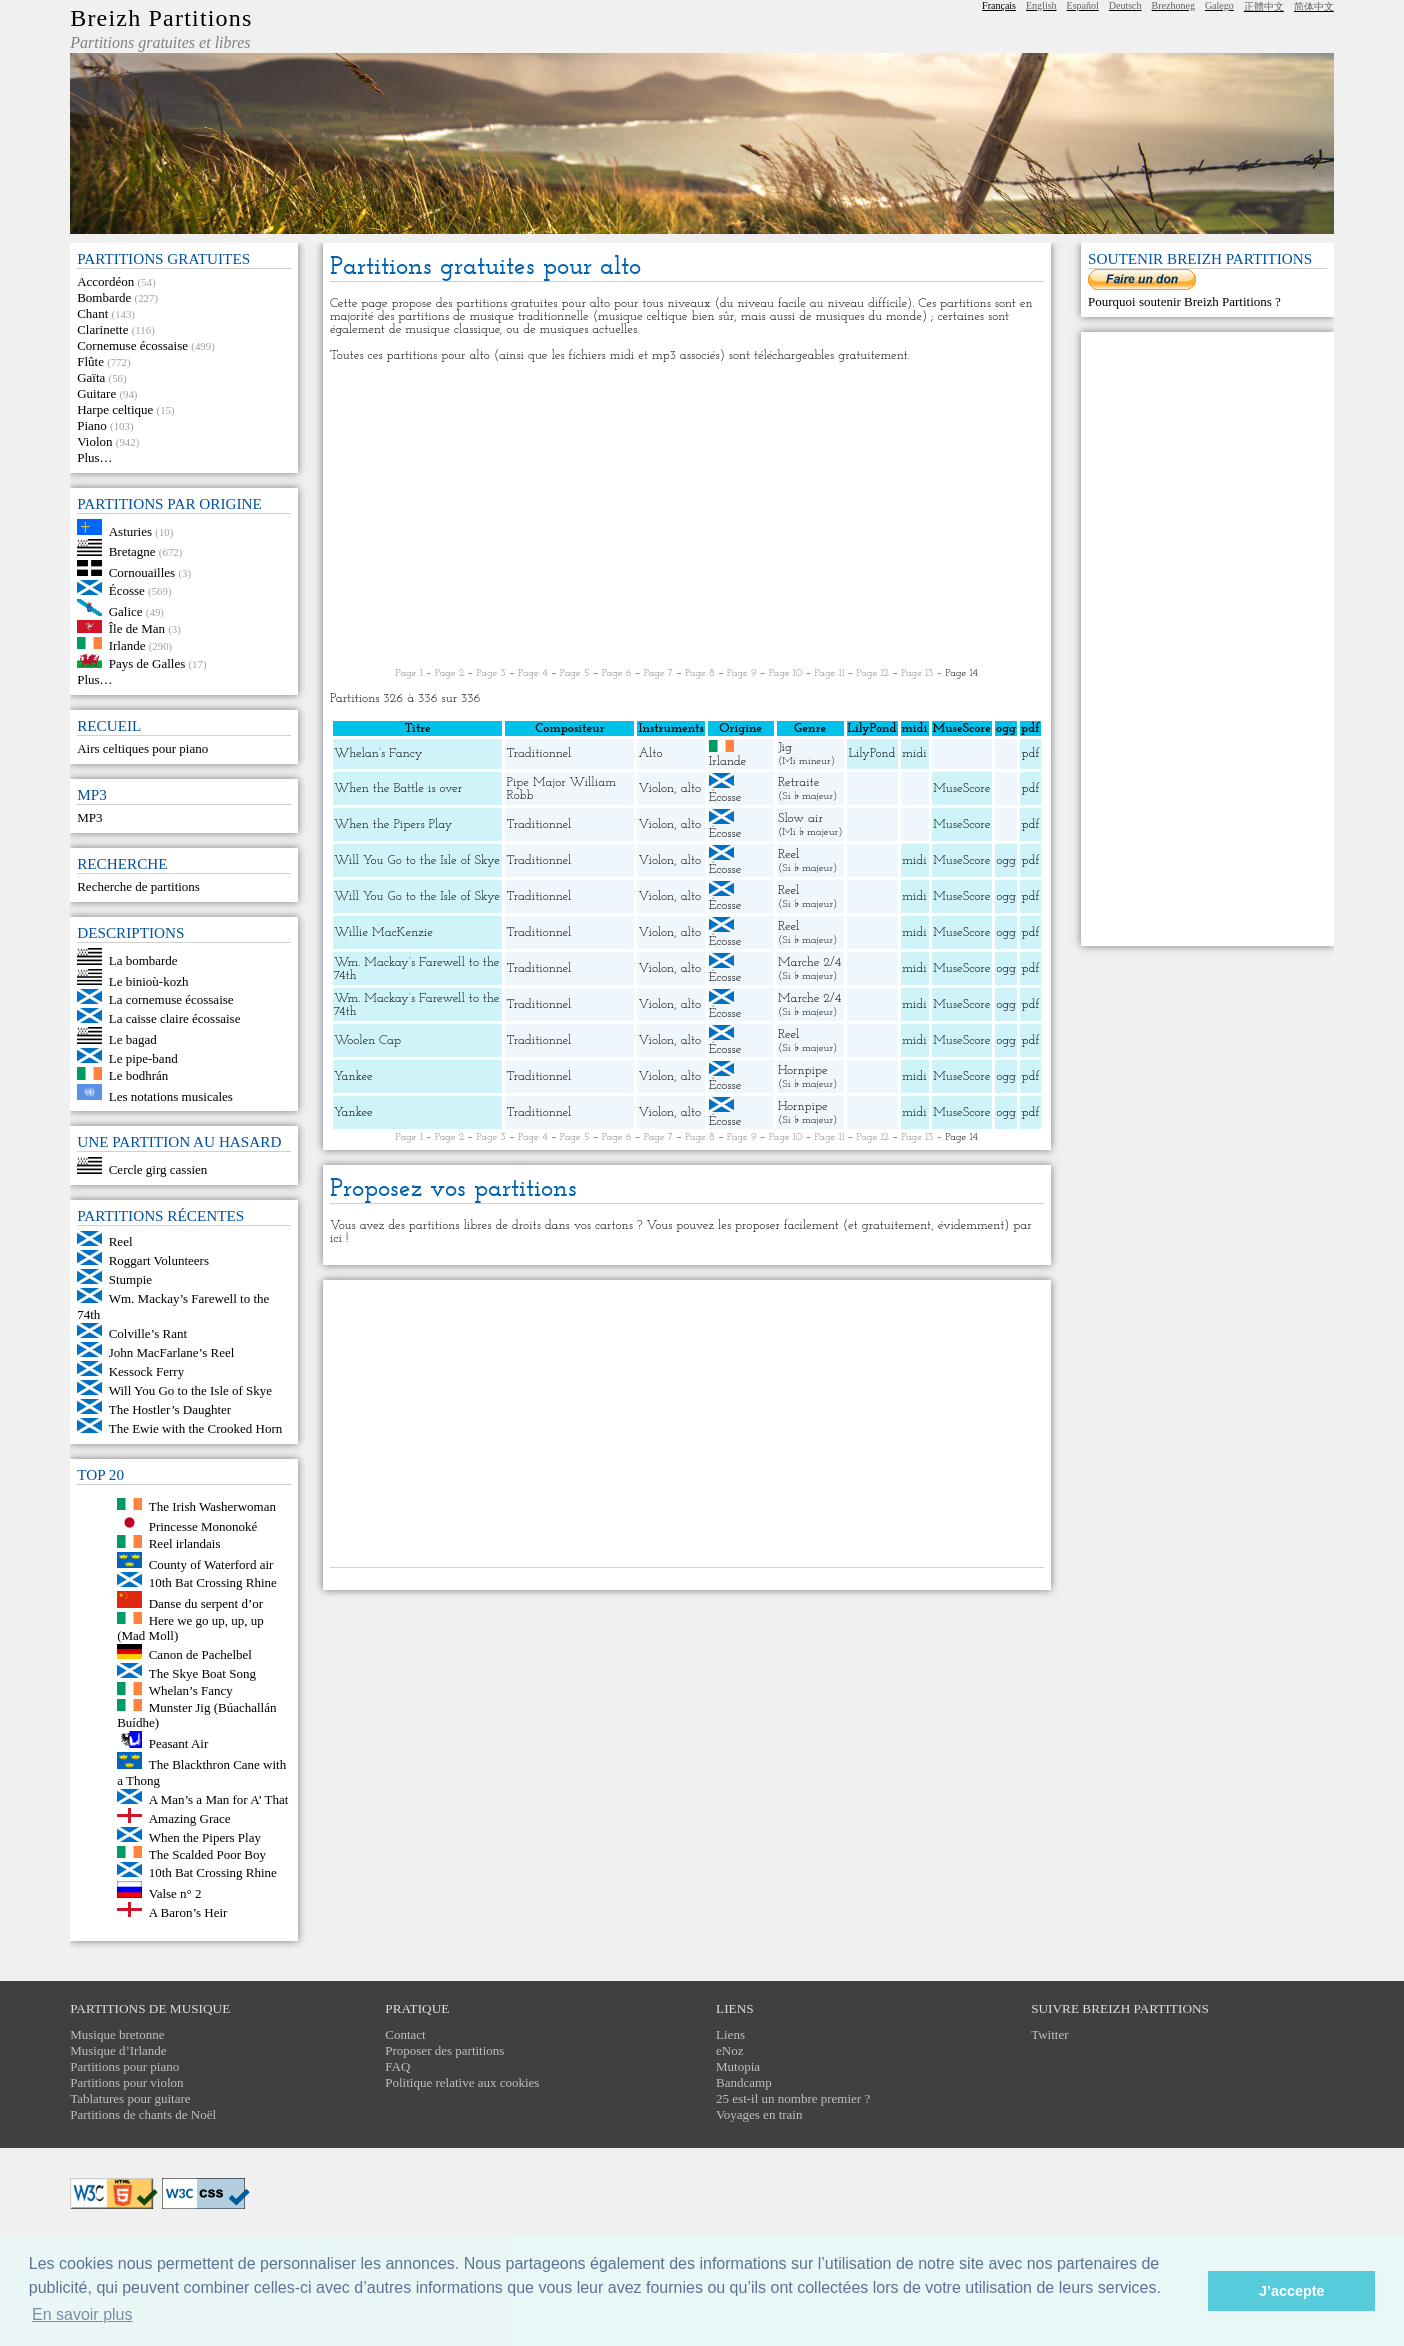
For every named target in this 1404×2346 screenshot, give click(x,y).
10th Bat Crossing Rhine (213, 1582)
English (1041, 5)
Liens (730, 2034)
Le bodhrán (139, 1075)
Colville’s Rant (148, 1333)
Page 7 (658, 673)
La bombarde (143, 960)
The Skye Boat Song (202, 1673)
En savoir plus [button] (82, 2314)
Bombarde (104, 297)
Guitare (96, 393)
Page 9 (742, 673)
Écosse (127, 590)
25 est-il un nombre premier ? (793, 2098)
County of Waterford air (211, 1563)
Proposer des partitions (444, 2050)
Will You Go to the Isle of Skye (190, 1390)
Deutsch (1125, 5)
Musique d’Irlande (118, 2050)
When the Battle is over (398, 788)
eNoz (729, 2050)
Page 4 (533, 673)
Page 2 (450, 673)
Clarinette (102, 329)
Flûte (90, 361)
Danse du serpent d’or (206, 1603)
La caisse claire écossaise (175, 1018)
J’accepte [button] (1292, 2291)
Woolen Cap (367, 1040)
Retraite (799, 782)
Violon (94, 441)
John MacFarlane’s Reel (172, 1352)
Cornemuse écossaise (132, 345)
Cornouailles (142, 571)
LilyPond (872, 753)
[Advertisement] (687, 515)
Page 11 (830, 673)
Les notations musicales (171, 1095)
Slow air (800, 818)
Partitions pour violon (126, 2082)
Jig (785, 747)
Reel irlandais (185, 1543)
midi (914, 753)
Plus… (94, 457)
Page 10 (786, 673)
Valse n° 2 (175, 1893)
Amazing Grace (190, 1818)
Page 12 (872, 673)
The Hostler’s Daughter (170, 1409)
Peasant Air (179, 1743)
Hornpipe (803, 1070)
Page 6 (617, 673)
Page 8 (700, 673)
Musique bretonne (117, 2034)
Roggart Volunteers (159, 1260)
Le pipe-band (143, 1058)
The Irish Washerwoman (212, 1505)
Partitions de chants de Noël (143, 2114)
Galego (1219, 5)
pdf (1030, 753)
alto (691, 788)
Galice (126, 611)
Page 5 (575, 673)
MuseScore (961, 788)
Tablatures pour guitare (130, 2098)
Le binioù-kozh (149, 980)
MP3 (89, 817)
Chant (92, 313)
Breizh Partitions (161, 18)
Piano (92, 425)
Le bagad (133, 1039)
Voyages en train (759, 2114)
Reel (121, 1241)
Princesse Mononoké (203, 1526)
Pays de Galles (147, 663)
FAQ (397, 2066)
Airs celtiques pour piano (142, 748)
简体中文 (1314, 6)
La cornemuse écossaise (171, 999)
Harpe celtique (115, 409)
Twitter (1049, 2034)
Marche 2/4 (809, 962)
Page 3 (491, 673)
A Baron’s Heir (188, 1912)
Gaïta (91, 377)
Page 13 (917, 673)
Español (1083, 5)
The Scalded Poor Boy (207, 1853)
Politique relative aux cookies (462, 2082)
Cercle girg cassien (158, 1169)
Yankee (353, 1076)
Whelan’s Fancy (191, 1690)
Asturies (130, 530)
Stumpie (130, 1279)
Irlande (127, 644)
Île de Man (137, 628)
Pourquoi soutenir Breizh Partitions (1181, 301)
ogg (1006, 728)
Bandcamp (744, 2082)
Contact (405, 2034)
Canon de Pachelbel (200, 1654)
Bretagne (132, 551)
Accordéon (105, 281)
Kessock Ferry (146, 1371)
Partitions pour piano (124, 2066)
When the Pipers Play (205, 1837)
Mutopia (738, 2066)
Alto (650, 753)
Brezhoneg (1173, 5)
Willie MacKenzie (383, 932)
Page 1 (409, 673)
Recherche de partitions (138, 886)
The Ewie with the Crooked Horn (196, 1428)
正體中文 (1264, 6)
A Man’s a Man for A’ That (219, 1799)
